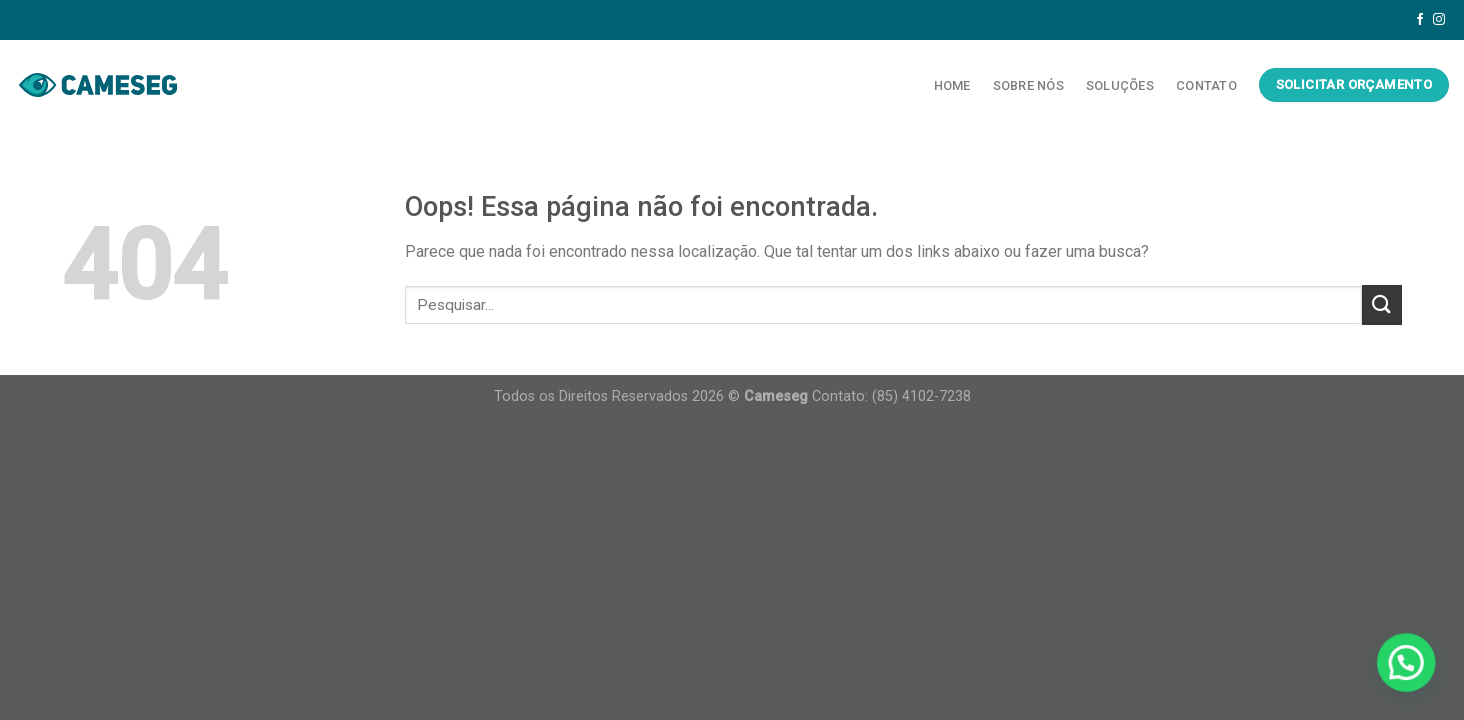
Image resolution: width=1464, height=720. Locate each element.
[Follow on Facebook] (1420, 20)
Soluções (1120, 85)
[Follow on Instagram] (1439, 20)
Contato (1206, 85)
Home (952, 85)
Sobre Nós (1028, 85)
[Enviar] (1382, 304)
